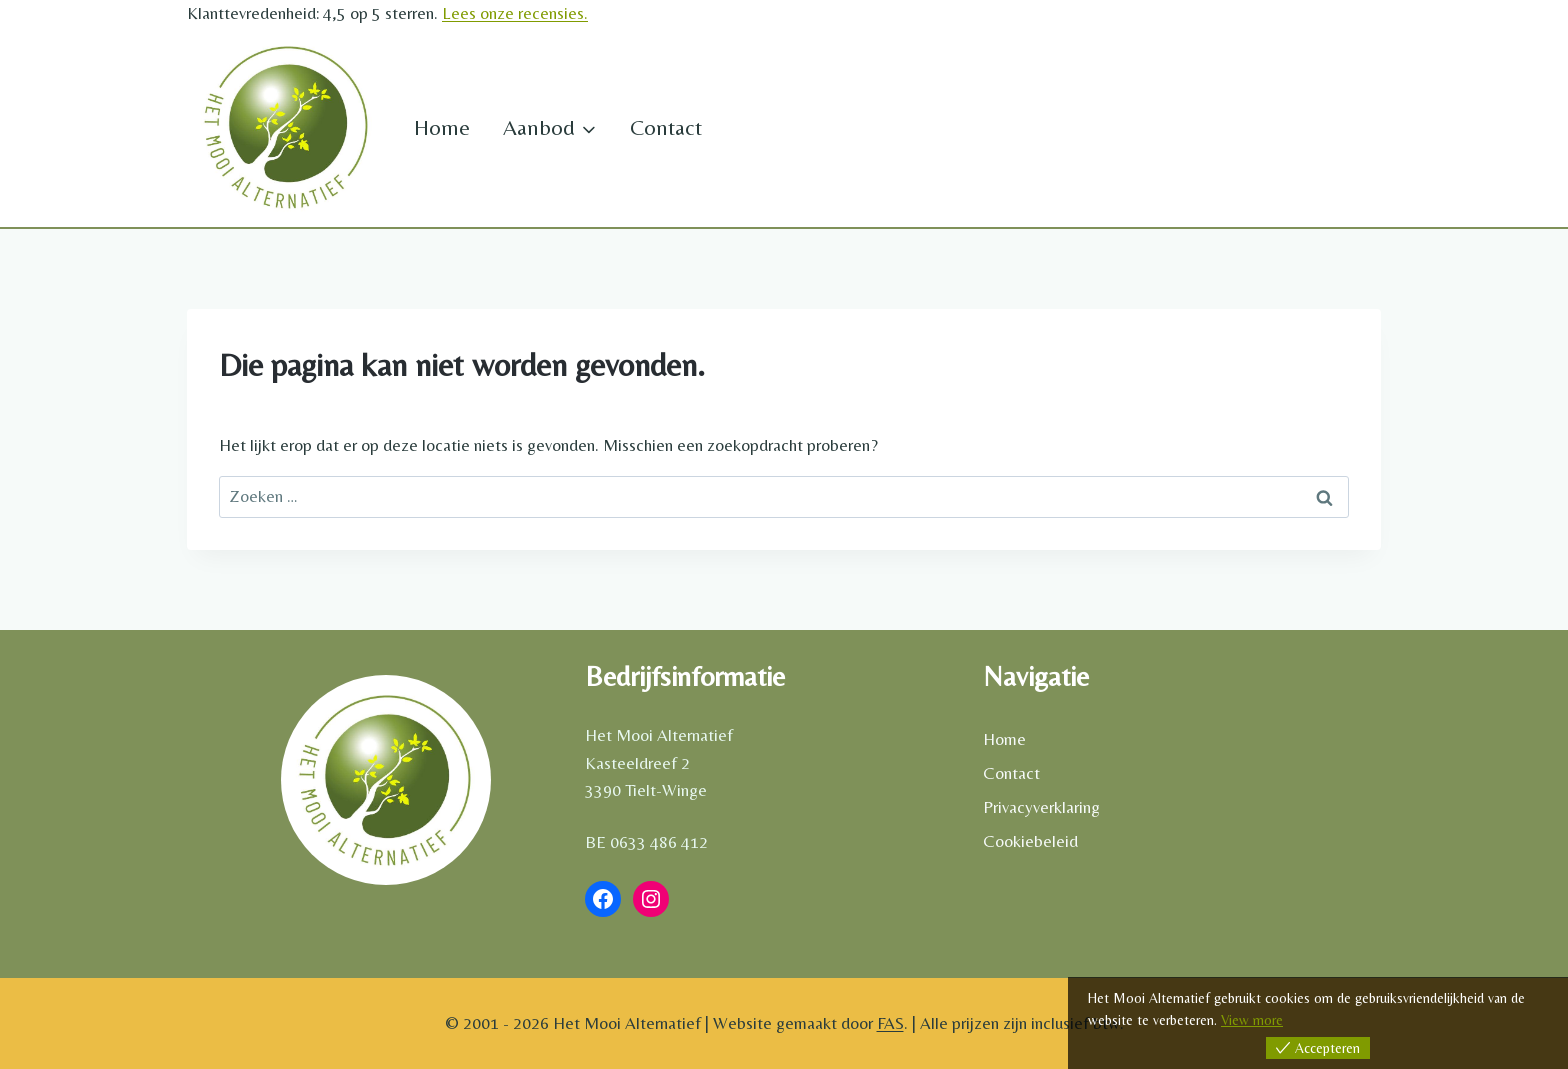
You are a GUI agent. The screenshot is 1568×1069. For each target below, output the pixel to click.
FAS (890, 1023)
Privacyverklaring (1041, 807)
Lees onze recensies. (515, 13)
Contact (666, 127)
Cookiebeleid (1030, 841)
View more (1252, 1020)
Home (442, 127)
